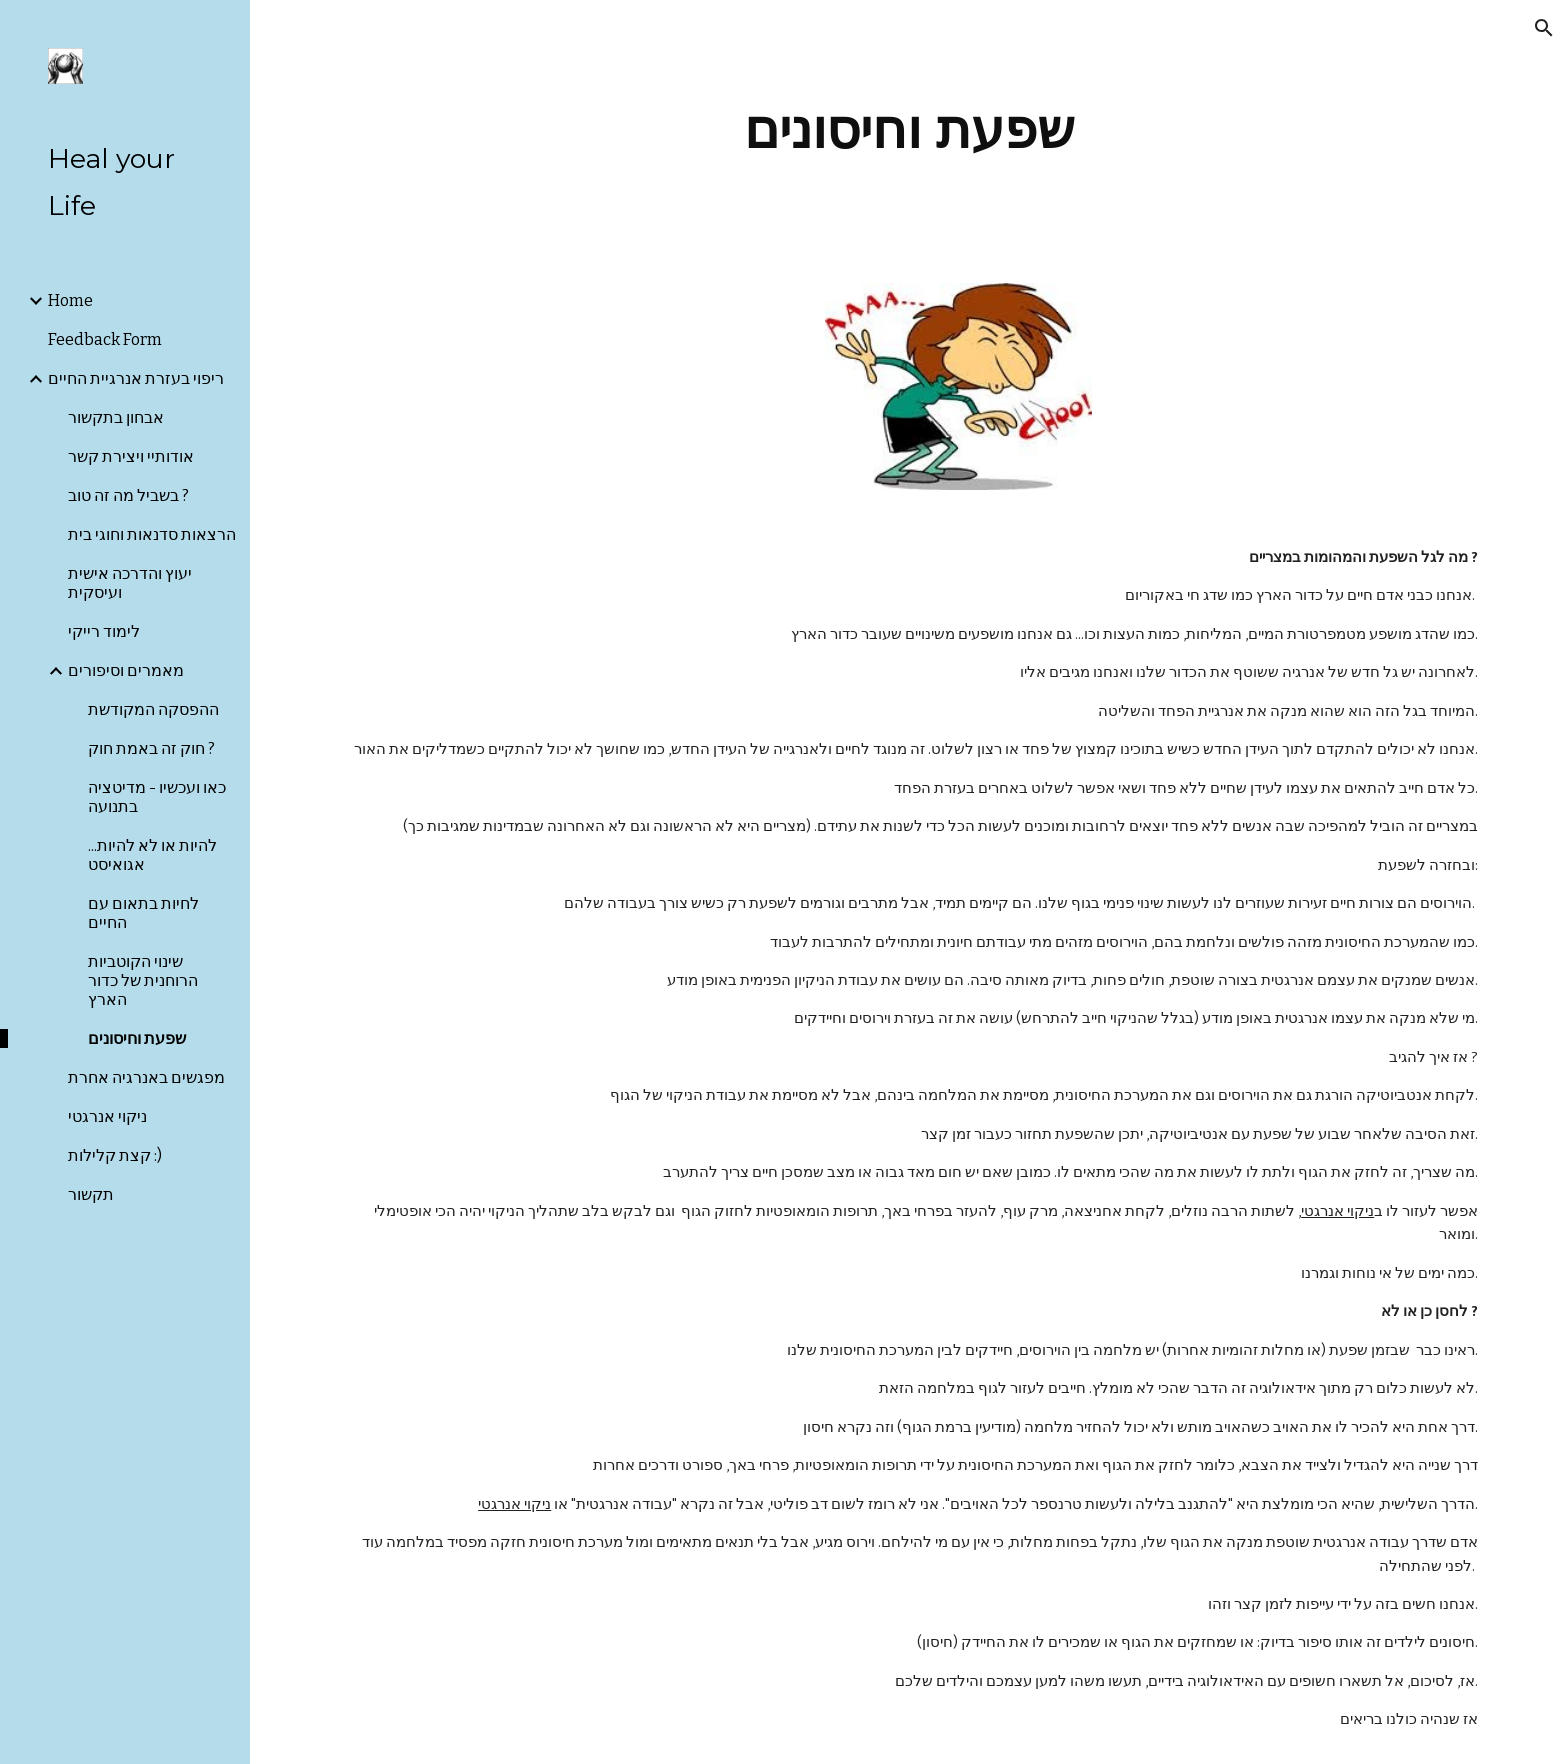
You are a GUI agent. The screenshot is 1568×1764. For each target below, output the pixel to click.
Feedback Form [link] (105, 339)
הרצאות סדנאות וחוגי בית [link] (152, 534)
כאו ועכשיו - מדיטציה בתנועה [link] (157, 797)
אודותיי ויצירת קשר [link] (131, 456)
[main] (909, 129)
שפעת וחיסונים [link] (137, 1038)
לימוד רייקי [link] (104, 631)
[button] (1544, 28)
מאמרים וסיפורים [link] (126, 670)
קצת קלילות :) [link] (115, 1155)
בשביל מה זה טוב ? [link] (128, 495)
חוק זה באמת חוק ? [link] (151, 748)
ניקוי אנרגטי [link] (107, 1116)
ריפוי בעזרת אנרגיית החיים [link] (136, 378)
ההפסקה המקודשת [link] (153, 709)
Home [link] (70, 300)
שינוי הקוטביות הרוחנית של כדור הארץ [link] (143, 980)
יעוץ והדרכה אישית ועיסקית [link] (130, 583)
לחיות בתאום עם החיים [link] (143, 913)
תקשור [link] (91, 1194)
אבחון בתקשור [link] (116, 417)
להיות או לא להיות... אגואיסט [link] (152, 855)
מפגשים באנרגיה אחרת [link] (146, 1077)
